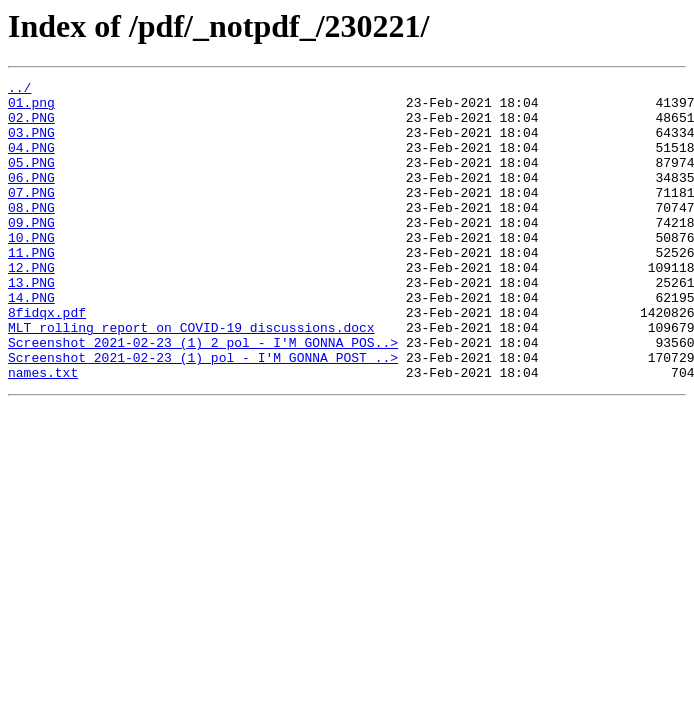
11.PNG (31, 288)
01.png (31, 108)
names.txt (43, 432)
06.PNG (31, 198)
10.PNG (31, 270)
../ (19, 90)
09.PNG (31, 252)
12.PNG (31, 306)
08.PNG (31, 234)
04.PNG (31, 162)
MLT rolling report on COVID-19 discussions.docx (191, 378)
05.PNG (31, 180)
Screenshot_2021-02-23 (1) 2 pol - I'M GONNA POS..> (203, 396)
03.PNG (31, 144)
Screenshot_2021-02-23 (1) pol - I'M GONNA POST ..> (203, 414)
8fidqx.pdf (47, 360)
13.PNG (31, 324)
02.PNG (31, 126)
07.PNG (31, 216)
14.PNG (31, 342)
